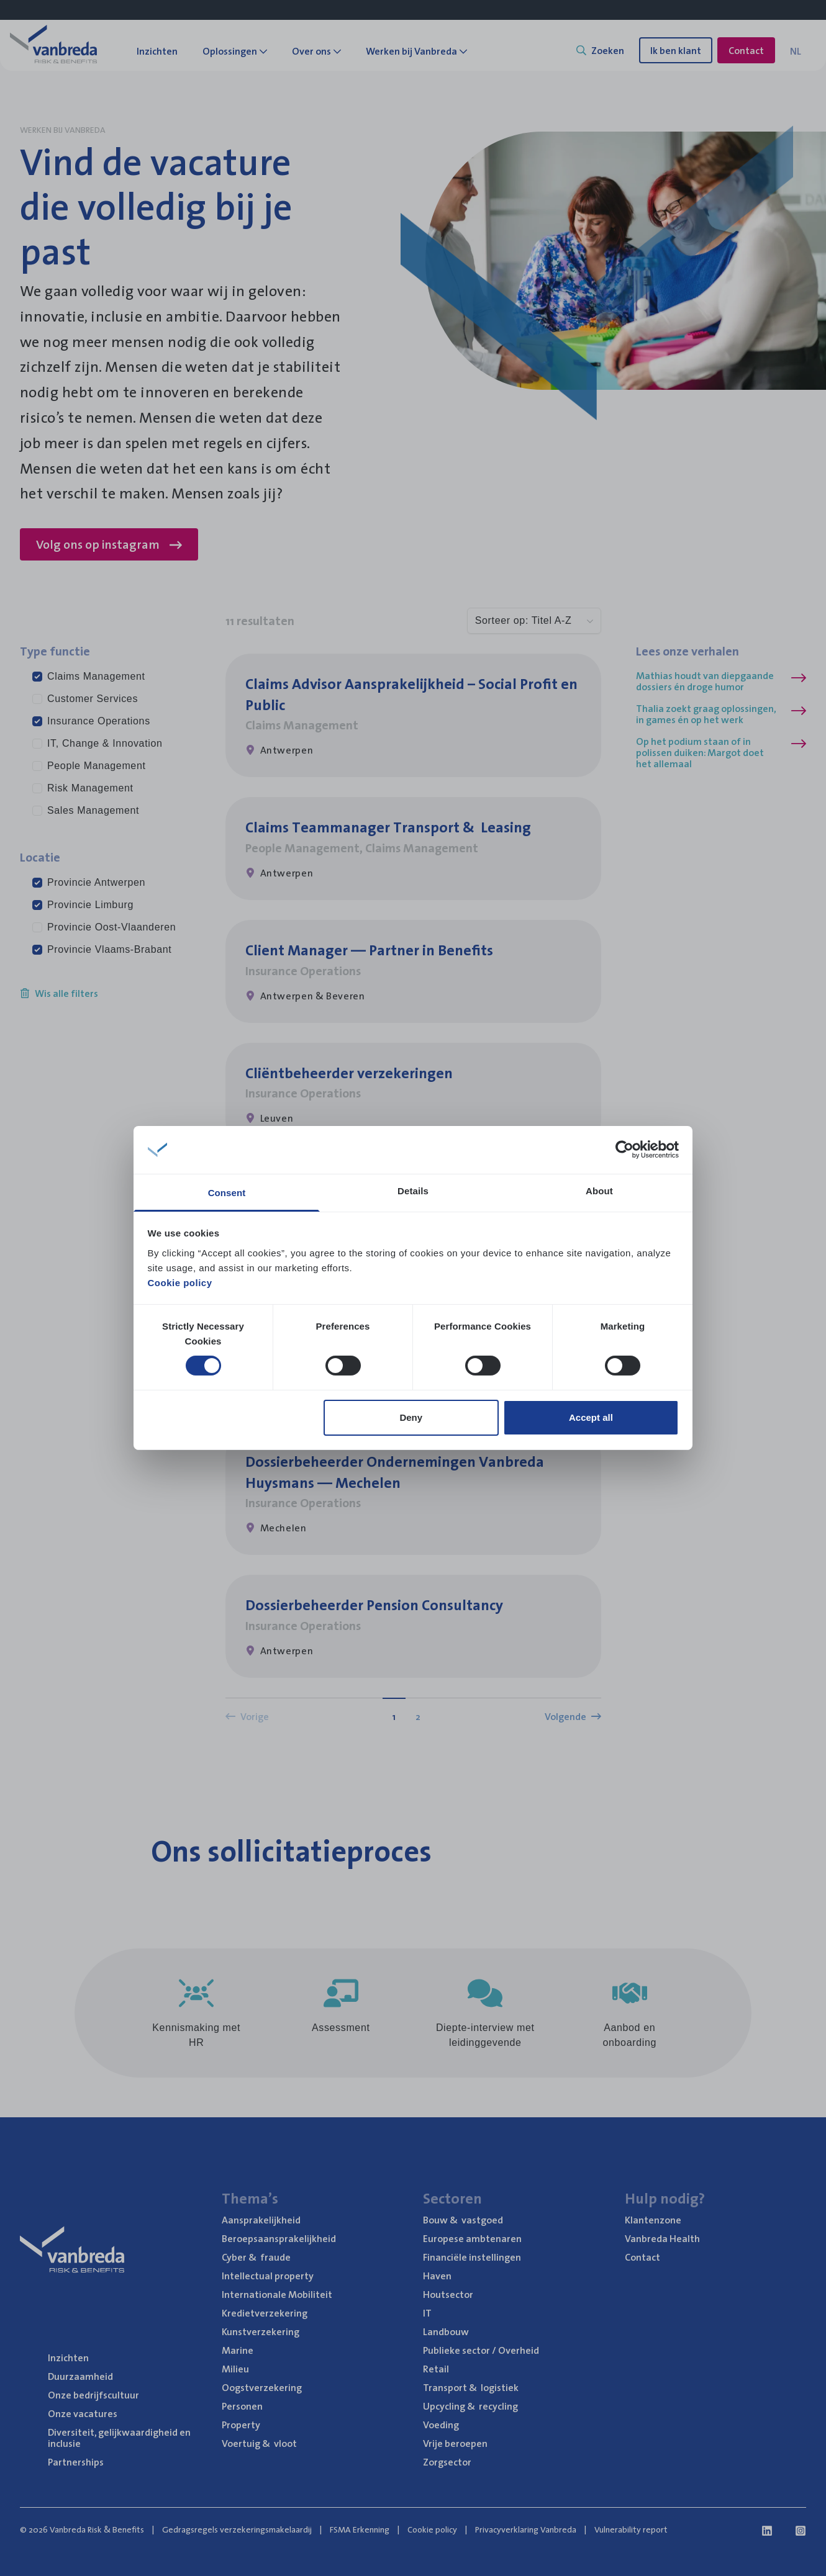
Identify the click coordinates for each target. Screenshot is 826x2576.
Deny (410, 1417)
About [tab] (599, 1191)
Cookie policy (180, 1282)
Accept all (591, 1417)
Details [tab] (413, 1191)
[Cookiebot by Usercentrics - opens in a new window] (624, 1149)
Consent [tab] (227, 1192)
